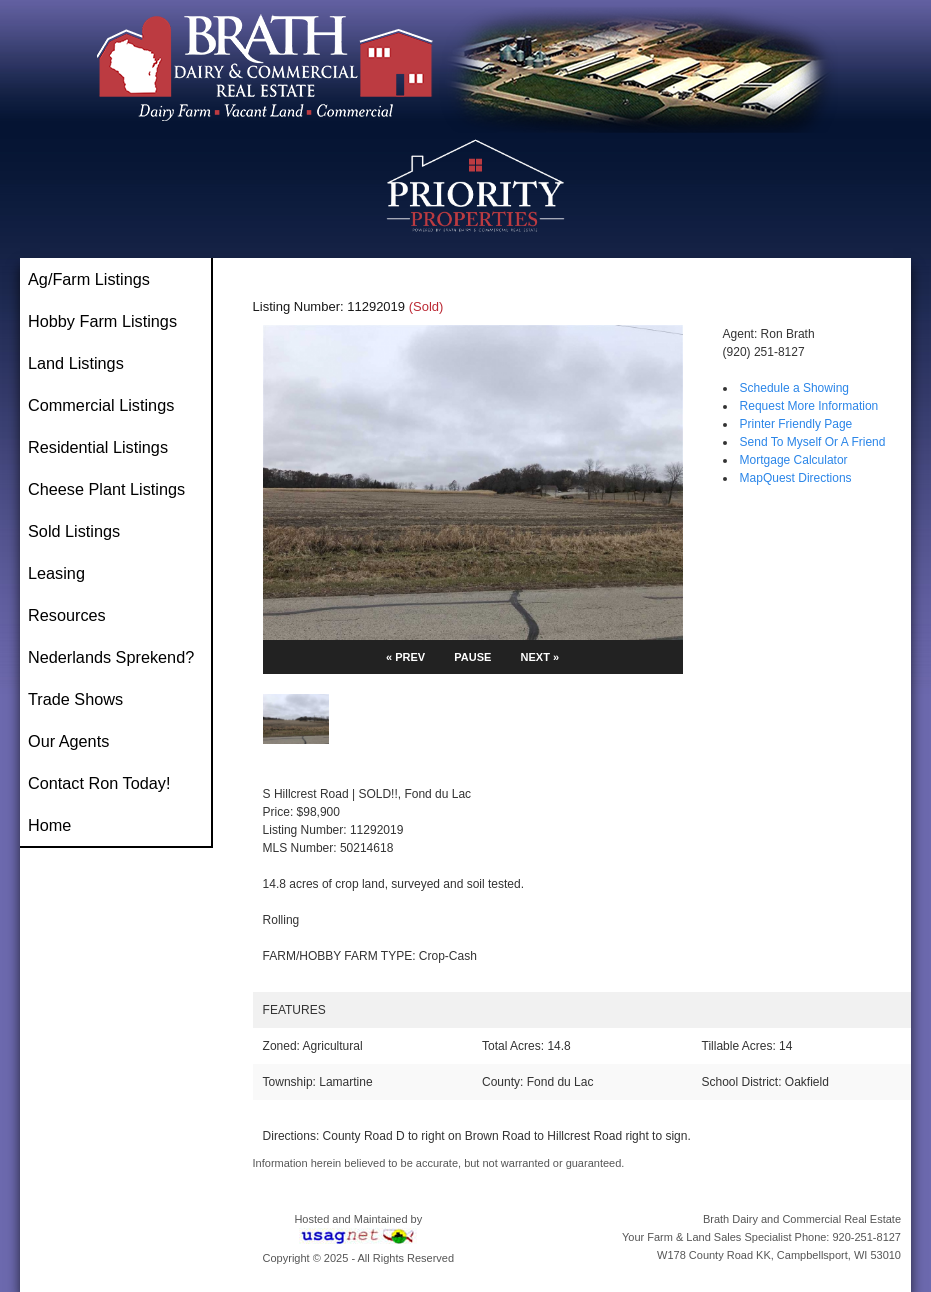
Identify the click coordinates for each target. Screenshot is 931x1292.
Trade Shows (75, 699)
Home (49, 825)
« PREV (405, 657)
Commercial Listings (101, 405)
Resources (67, 615)
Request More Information (809, 406)
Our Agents (68, 741)
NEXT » (540, 657)
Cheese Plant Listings (106, 489)
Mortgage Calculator (794, 460)
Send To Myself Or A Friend (813, 442)
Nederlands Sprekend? (111, 657)
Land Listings (76, 363)
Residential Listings (98, 447)
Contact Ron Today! (99, 783)
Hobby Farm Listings (102, 321)
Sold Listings (74, 531)
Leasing (56, 573)
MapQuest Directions (796, 478)
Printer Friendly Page (796, 424)
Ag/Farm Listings (89, 279)
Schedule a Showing (794, 388)
